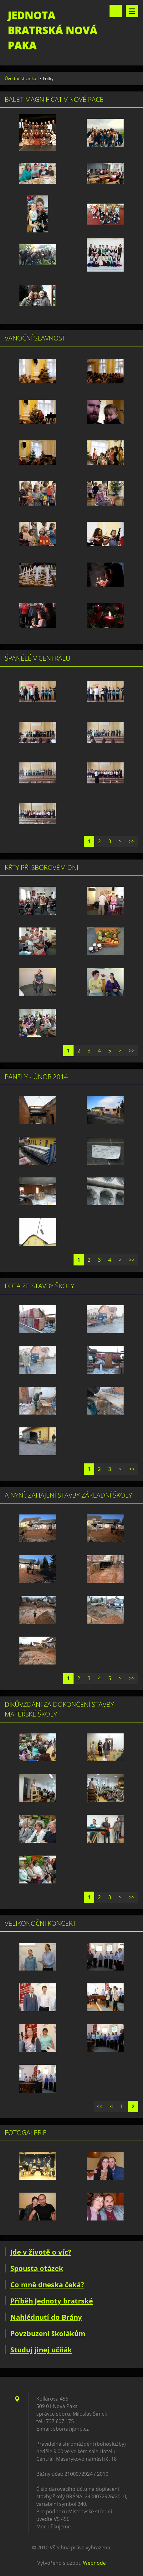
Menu (132, 11)
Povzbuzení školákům (47, 2333)
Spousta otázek (36, 2268)
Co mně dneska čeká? (47, 2284)
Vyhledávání (116, 11)
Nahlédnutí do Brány (46, 2317)
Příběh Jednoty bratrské (51, 2300)
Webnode (94, 2562)
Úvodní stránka (20, 78)
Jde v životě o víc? (40, 2252)
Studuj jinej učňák (41, 2349)
